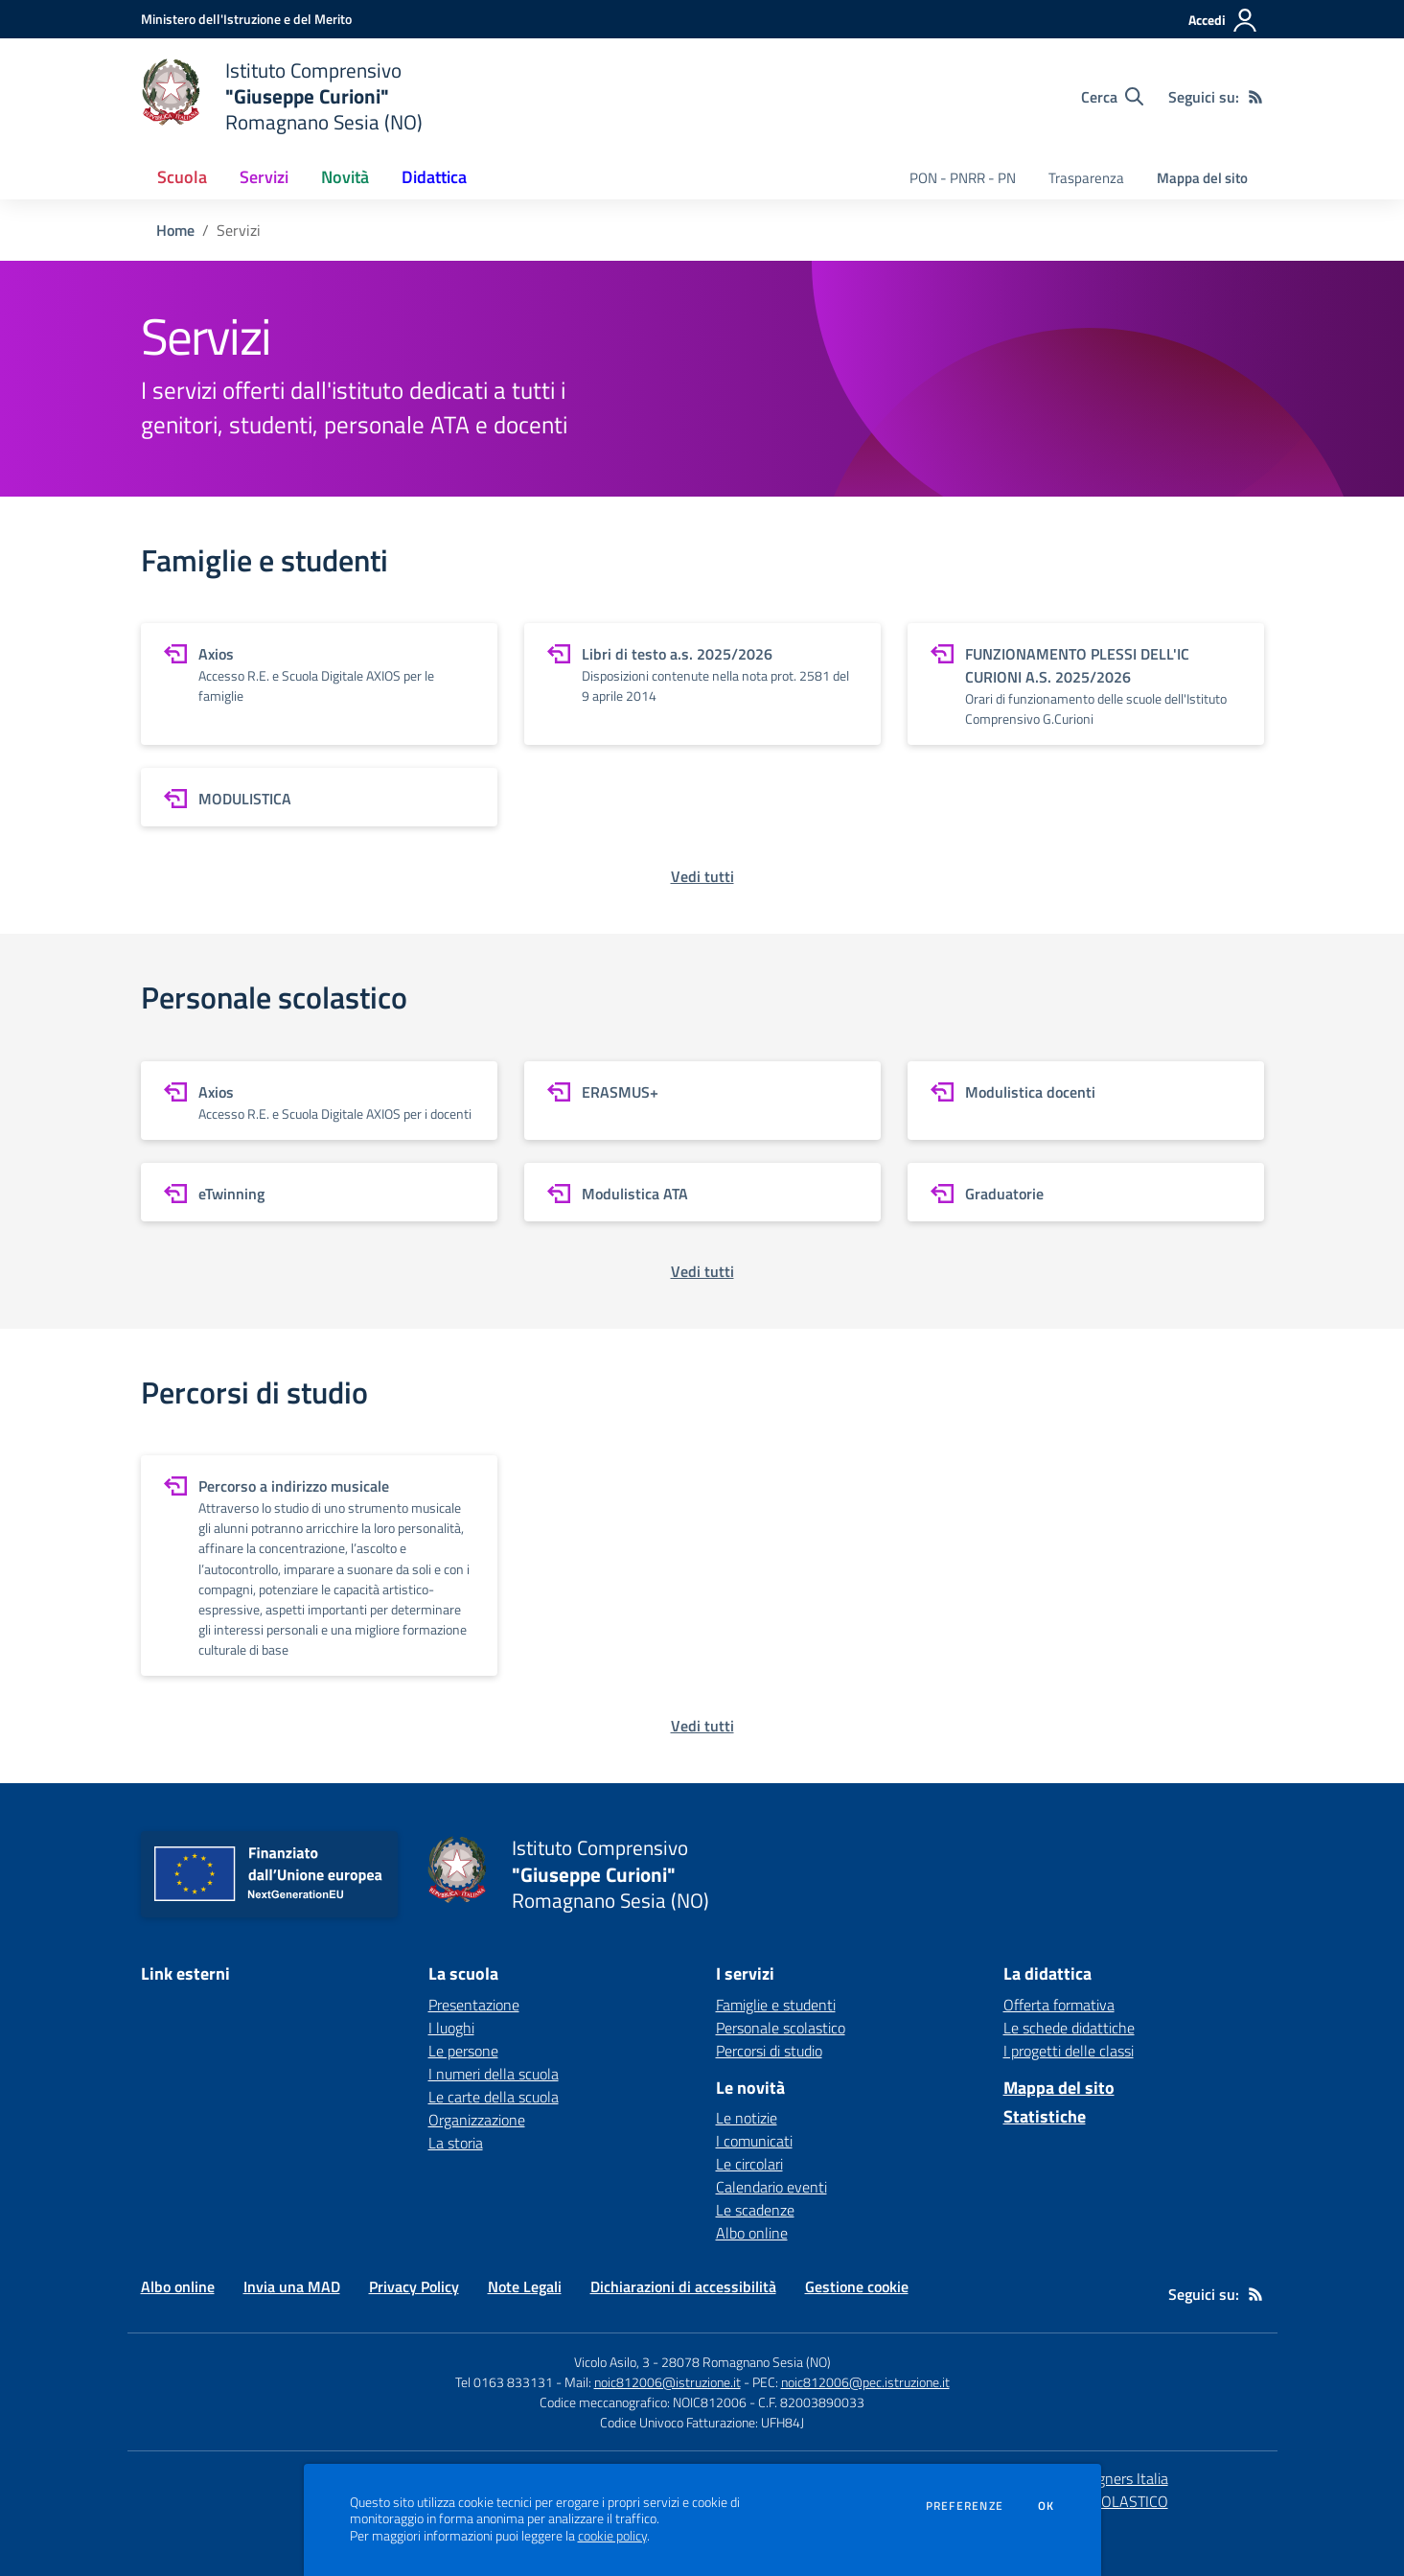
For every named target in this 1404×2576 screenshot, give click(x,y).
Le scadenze (755, 2209)
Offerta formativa (1059, 2004)
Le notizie (746, 2117)
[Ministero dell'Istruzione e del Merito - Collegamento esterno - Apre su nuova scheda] (246, 19)
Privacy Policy (414, 2286)
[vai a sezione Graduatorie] (1086, 1192)
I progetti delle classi (1068, 2050)
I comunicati (754, 2140)
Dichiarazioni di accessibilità (683, 2286)
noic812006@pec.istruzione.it (865, 2382)
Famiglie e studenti (776, 2004)
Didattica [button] (434, 177)
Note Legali (525, 2286)
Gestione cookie (857, 2286)
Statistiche (1044, 2116)
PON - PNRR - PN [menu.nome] (962, 178)
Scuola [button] (182, 177)
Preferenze (964, 2506)
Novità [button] (345, 177)
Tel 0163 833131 (504, 2382)
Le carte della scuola (493, 2096)
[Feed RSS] (1255, 96)
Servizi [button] (264, 177)
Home (175, 230)
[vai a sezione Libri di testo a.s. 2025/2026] (702, 684)
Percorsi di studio (769, 2050)
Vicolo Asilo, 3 (613, 2362)
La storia (455, 2142)
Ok (1046, 2506)
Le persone (463, 2050)
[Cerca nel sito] (1112, 96)
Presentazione (473, 2004)
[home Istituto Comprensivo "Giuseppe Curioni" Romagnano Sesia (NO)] (282, 96)
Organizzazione (476, 2119)
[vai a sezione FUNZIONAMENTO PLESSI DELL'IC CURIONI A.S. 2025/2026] (1086, 684)
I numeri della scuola (493, 2073)
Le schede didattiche (1069, 2027)
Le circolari (749, 2163)
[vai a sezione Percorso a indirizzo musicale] (319, 1565)
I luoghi (451, 2027)
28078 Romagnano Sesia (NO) (746, 2362)
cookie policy (612, 2535)
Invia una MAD (291, 2286)
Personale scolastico (780, 2027)
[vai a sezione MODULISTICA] (319, 797)
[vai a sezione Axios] (319, 684)
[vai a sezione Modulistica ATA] (702, 1192)
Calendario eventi (771, 2186)
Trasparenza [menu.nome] (1086, 178)
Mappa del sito (1202, 178)
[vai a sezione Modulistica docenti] (1086, 1100)
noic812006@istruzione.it (667, 2382)
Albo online (752, 2232)
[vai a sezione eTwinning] (319, 1192)
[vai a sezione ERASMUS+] (702, 1100)
